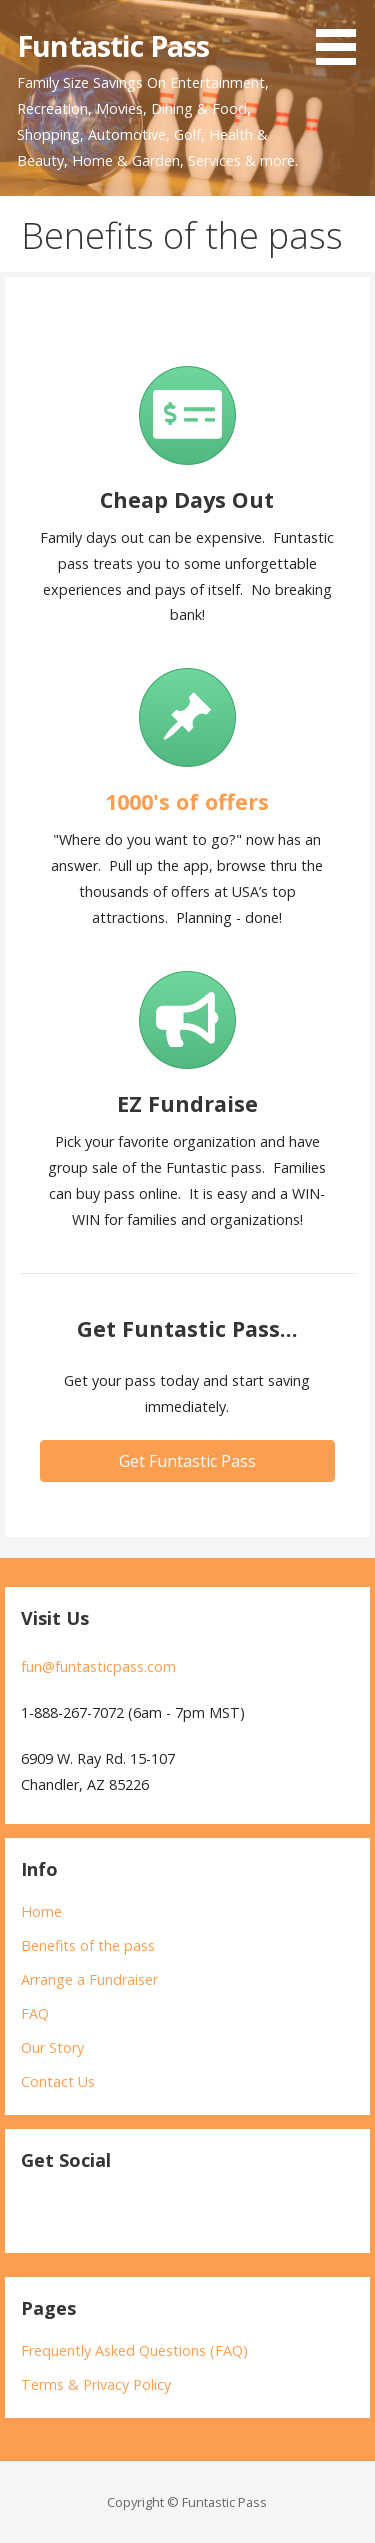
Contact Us (58, 2081)
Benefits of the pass (88, 1945)
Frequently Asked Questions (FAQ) (134, 2350)
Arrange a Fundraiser (89, 1979)
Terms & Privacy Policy (96, 2384)
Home (41, 1911)
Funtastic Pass (113, 45)
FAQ (35, 2013)
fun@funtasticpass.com (98, 1666)
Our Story (52, 2047)
